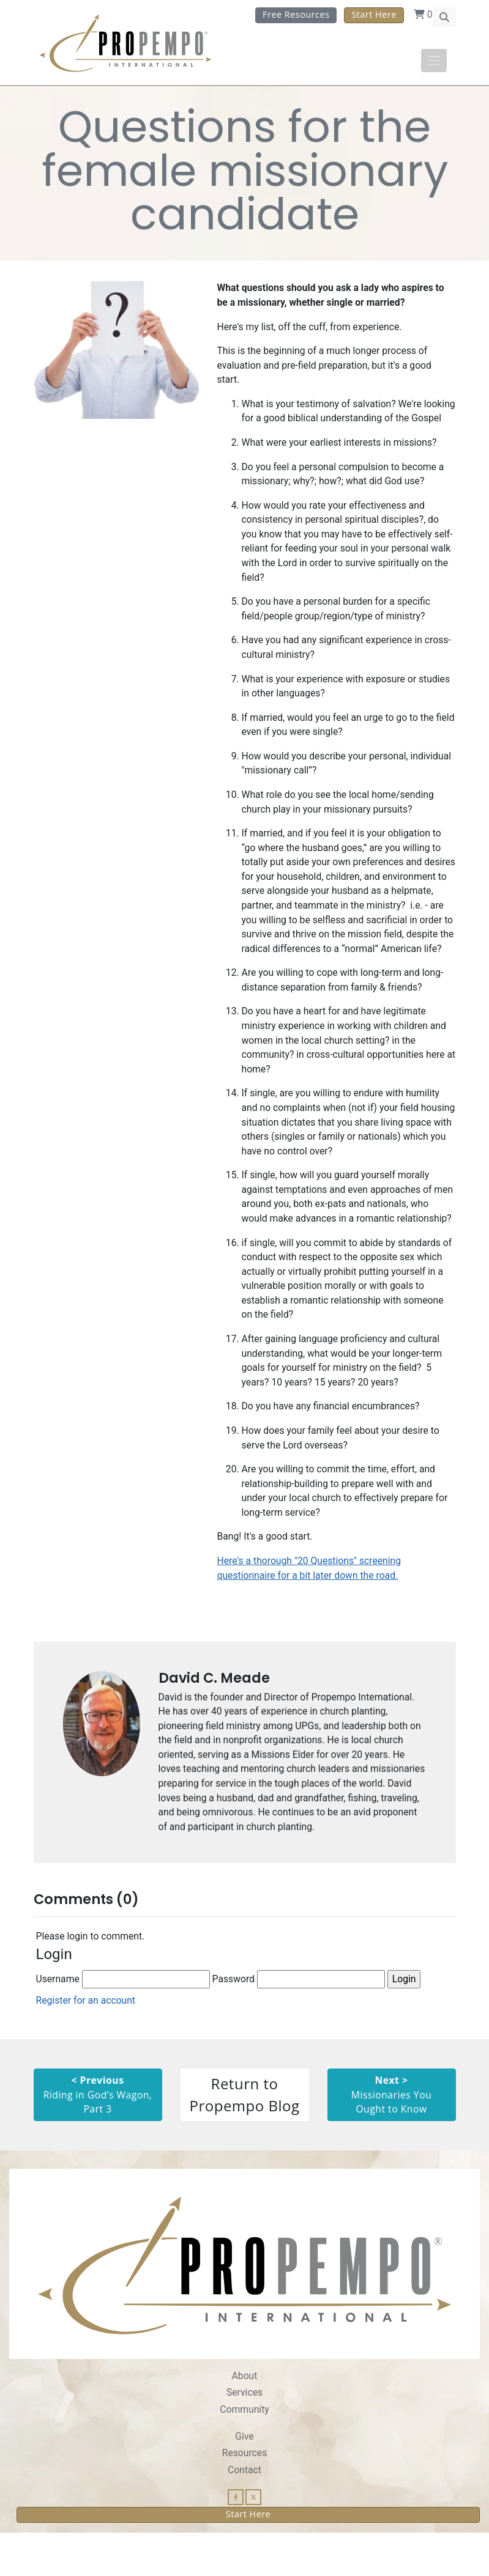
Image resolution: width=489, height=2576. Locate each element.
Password (299, 2021)
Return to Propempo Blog (245, 2137)
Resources (244, 2495)
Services (244, 2435)
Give (244, 2479)
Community (244, 2452)
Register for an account (86, 2042)
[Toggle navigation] (434, 60)
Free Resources (296, 14)
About (244, 2418)
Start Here (373, 14)
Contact (244, 2513)
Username (123, 2021)
